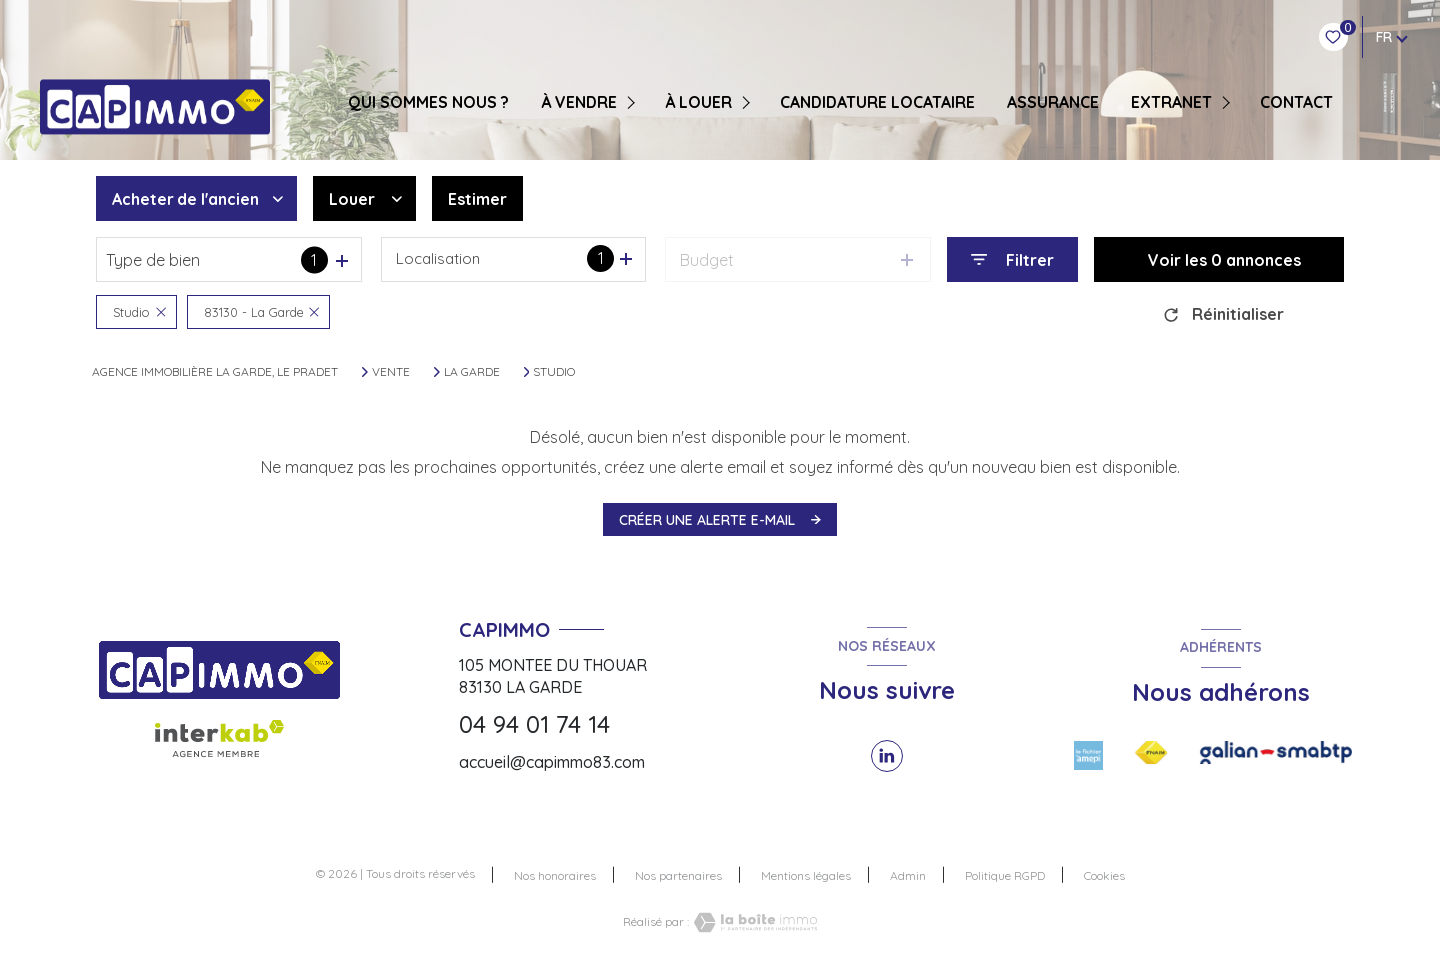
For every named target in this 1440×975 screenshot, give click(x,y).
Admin (908, 875)
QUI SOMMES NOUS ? (428, 102)
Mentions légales (806, 875)
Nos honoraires (555, 875)
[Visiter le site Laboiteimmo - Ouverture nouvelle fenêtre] (753, 922)
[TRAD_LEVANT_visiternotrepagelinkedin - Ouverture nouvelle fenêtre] (887, 756)
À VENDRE (579, 102)
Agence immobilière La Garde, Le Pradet (215, 371)
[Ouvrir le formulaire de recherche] (1012, 259)
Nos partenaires (678, 875)
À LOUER (698, 102)
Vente (391, 372)
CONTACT (1296, 102)
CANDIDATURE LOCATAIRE (877, 102)
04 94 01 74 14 (534, 724)
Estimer (477, 199)
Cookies (1104, 876)
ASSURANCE (1053, 102)
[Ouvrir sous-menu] (633, 102)
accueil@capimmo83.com (552, 762)
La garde (472, 372)
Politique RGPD (1005, 875)
